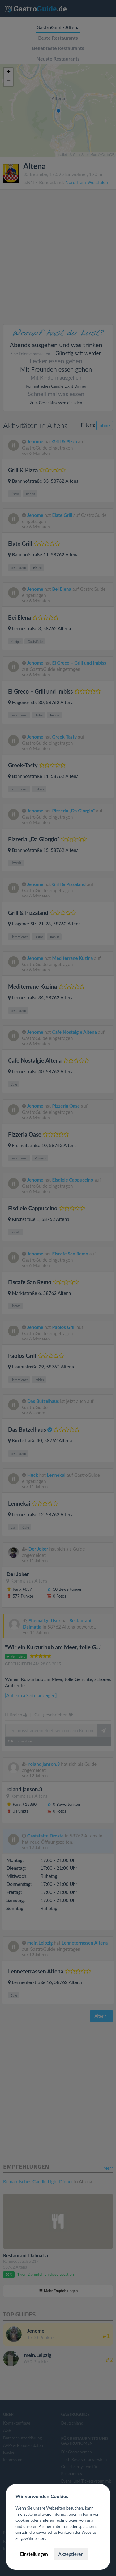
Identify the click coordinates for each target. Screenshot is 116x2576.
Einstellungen (34, 2554)
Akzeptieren (70, 2554)
